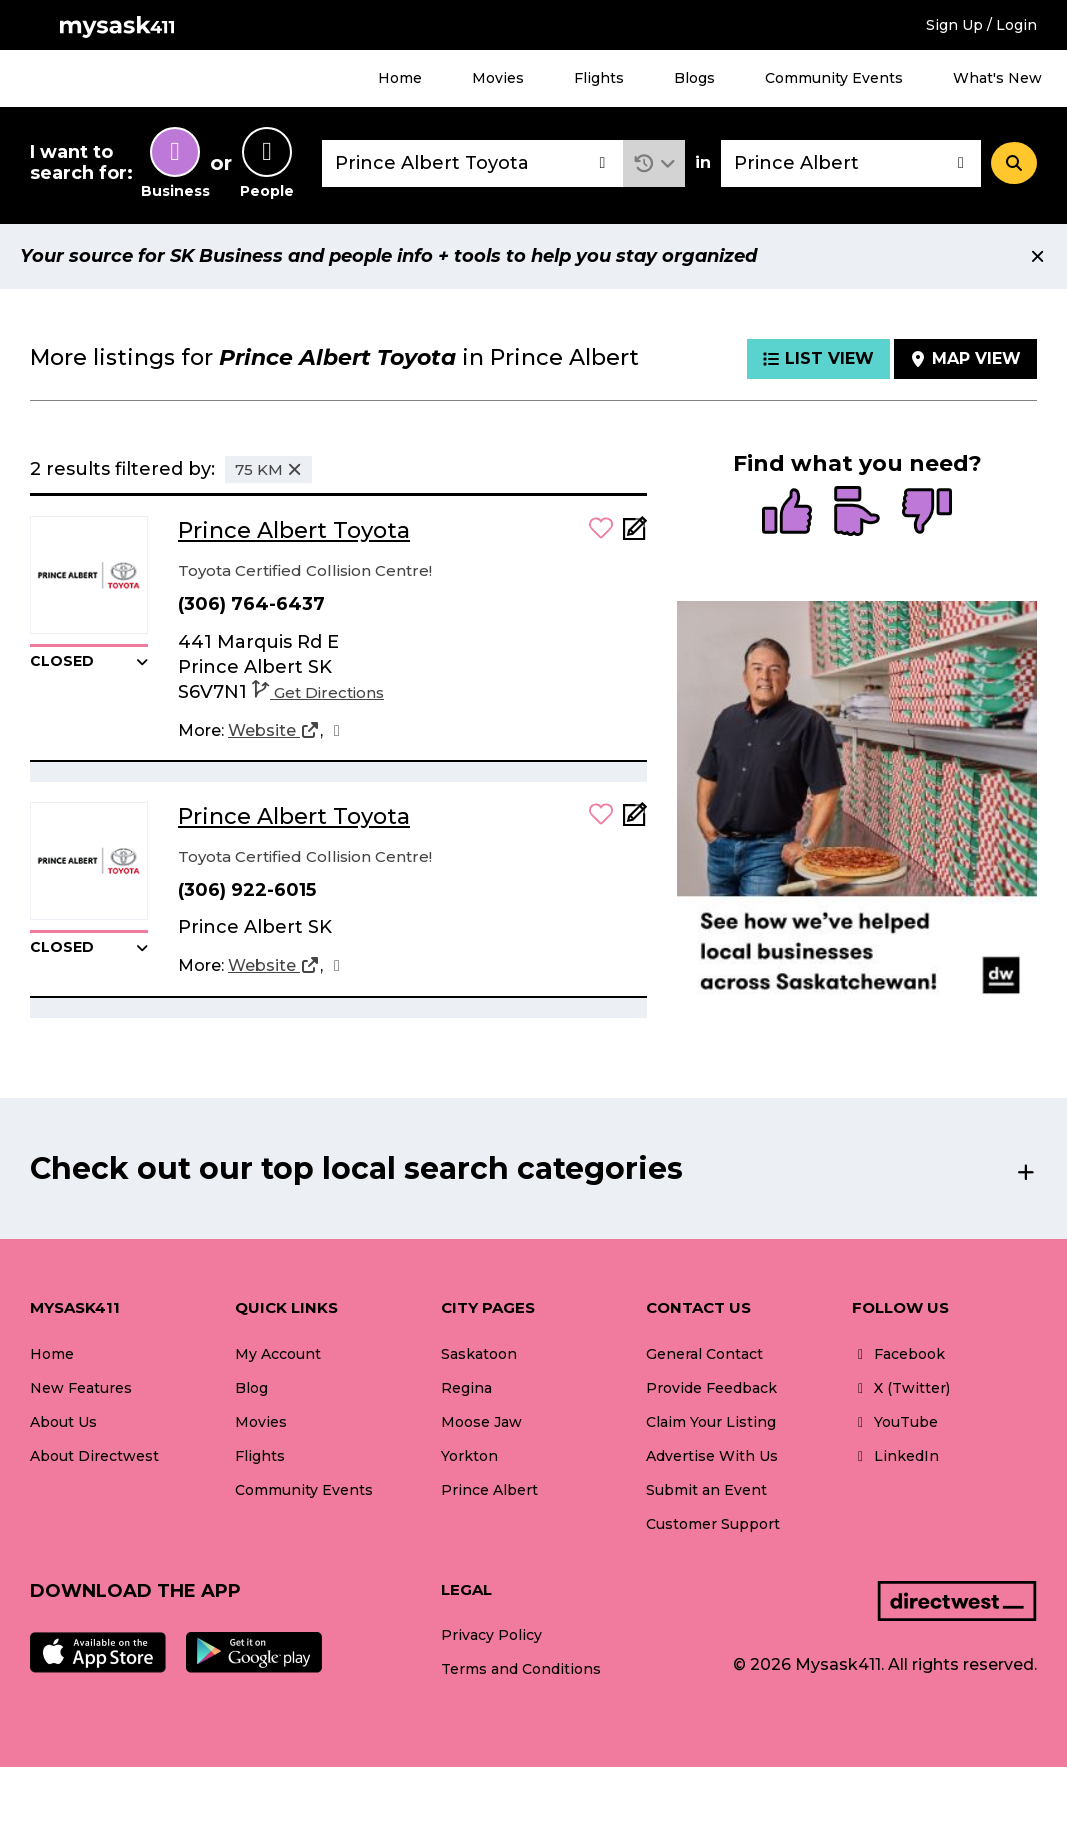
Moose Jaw (481, 1422)
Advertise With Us (712, 1456)
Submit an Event (706, 1490)
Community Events (834, 78)
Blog (251, 1388)
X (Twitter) (901, 1388)
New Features (81, 1388)
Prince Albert (489, 1490)
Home (400, 78)
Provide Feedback (711, 1388)
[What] (472, 163)
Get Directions (318, 692)
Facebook (898, 1354)
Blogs (694, 78)
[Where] (851, 163)
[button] (654, 163)
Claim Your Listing (711, 1422)
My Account (278, 1354)
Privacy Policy (491, 1635)
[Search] (1014, 163)
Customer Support (713, 1524)
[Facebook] (337, 731)
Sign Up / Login (981, 25)
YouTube (895, 1422)
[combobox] (472, 163)
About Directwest (94, 1456)
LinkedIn (895, 1456)
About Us (63, 1422)
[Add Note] (635, 534)
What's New (997, 78)
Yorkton (469, 1456)
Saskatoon (479, 1354)
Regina (466, 1388)
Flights (599, 78)
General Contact (704, 1354)
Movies (498, 78)
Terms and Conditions (521, 1669)
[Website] (274, 731)
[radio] (787, 513)
